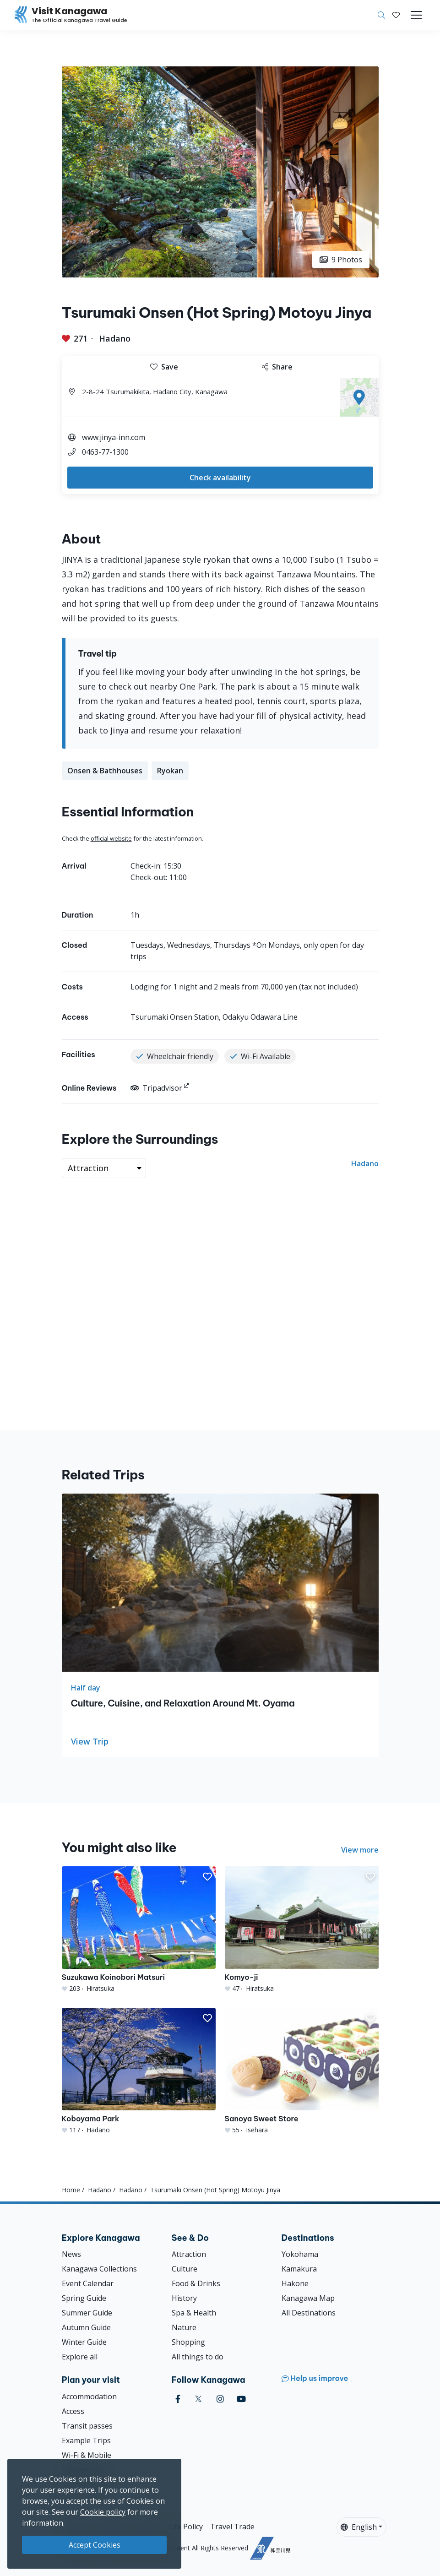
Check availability (220, 478)
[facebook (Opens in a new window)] (178, 2399)
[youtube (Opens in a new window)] (241, 2399)
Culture (184, 2269)
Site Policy (185, 2527)
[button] (396, 15)
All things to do (197, 2357)
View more (360, 1850)
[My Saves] (396, 15)
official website (111, 838)
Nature (184, 2327)
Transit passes (87, 2426)
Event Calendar (88, 2283)
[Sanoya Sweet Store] (302, 2071)
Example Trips (86, 2440)
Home (71, 2189)
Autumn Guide (86, 2327)
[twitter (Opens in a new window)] (198, 2399)
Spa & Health (194, 2313)
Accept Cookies (94, 2545)
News (71, 2254)
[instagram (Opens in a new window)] (220, 2399)
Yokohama (300, 2254)
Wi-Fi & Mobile (86, 2455)
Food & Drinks (196, 2283)
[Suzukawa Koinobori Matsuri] (139, 1929)
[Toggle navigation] (416, 15)
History (184, 2298)
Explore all (80, 2357)
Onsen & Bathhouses (104, 771)
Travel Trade (232, 2527)
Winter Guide (84, 2342)
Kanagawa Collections (99, 2269)
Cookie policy (102, 2512)
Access (73, 2411)
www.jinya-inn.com (113, 437)
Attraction (189, 2254)
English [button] (359, 2527)
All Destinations (309, 2313)
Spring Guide (84, 2298)
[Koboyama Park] (139, 2071)
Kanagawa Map (308, 2298)
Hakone (295, 2283)
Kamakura (299, 2269)
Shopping (188, 2342)
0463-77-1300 (105, 452)
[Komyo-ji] (302, 1929)
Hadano (114, 338)
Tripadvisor (156, 1088)
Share (277, 366)
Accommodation (89, 2396)
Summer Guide (87, 2313)
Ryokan (170, 771)
